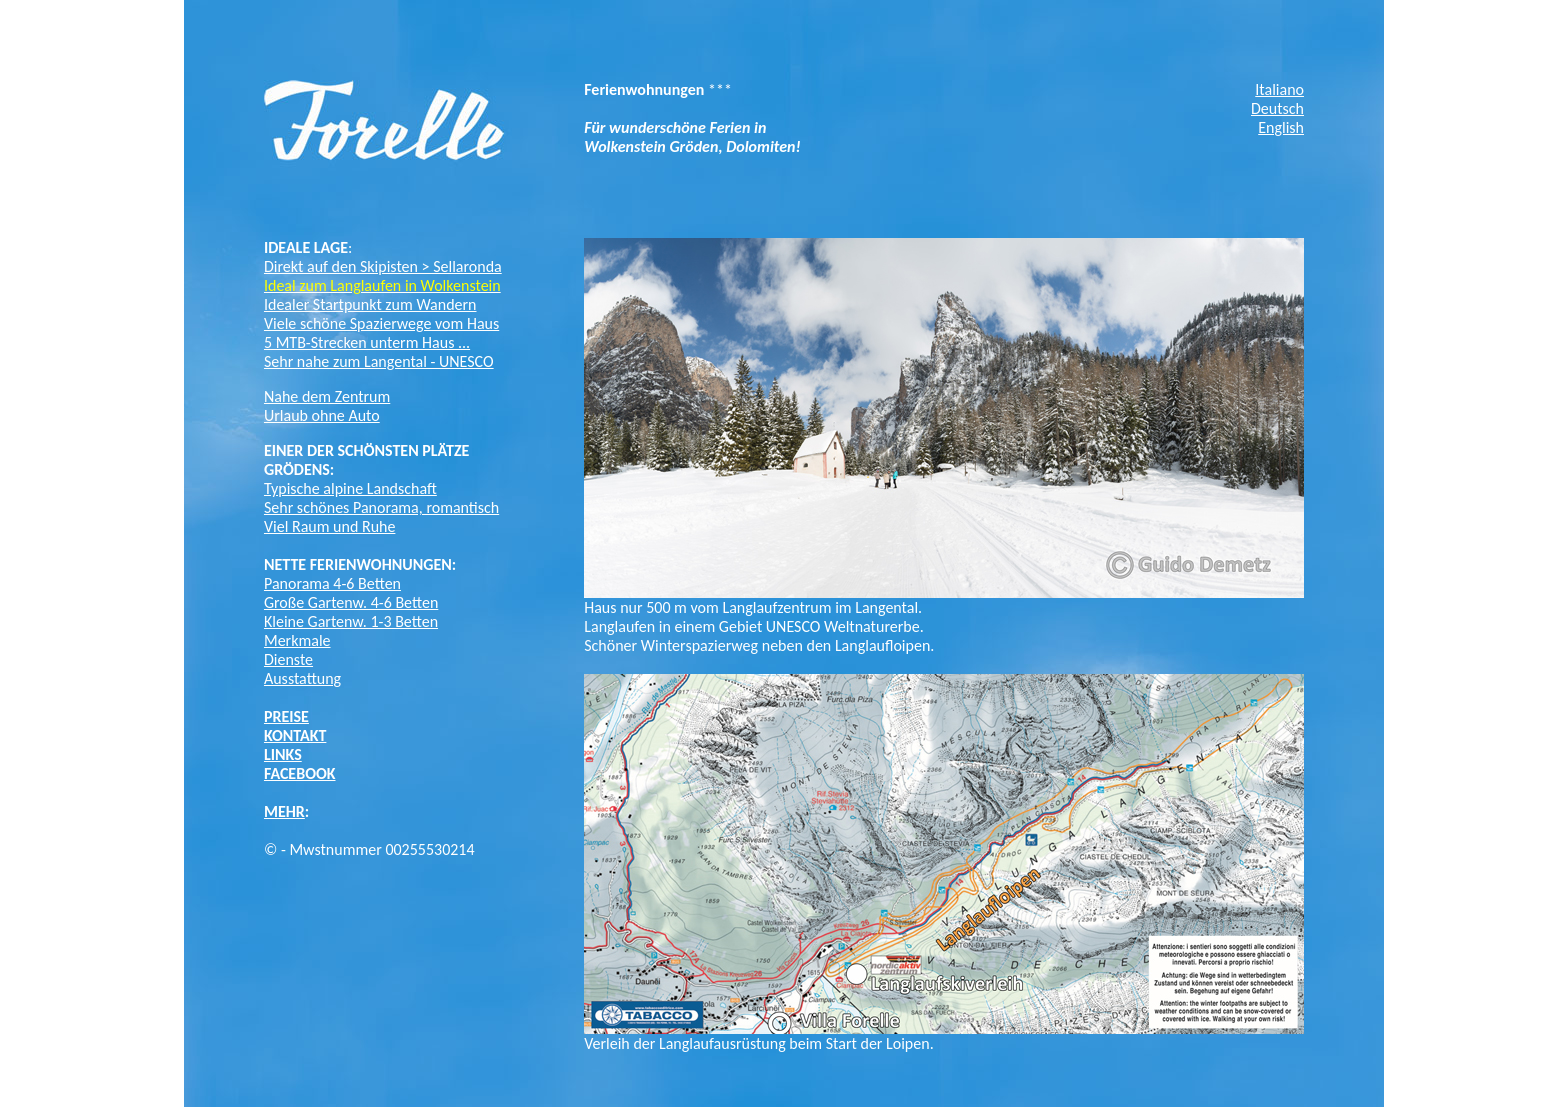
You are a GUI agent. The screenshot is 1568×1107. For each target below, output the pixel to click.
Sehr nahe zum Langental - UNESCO (379, 361)
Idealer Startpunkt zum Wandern (370, 304)
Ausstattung (302, 678)
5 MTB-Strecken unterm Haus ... (367, 342)
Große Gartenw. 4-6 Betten (351, 602)
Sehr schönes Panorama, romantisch (381, 507)
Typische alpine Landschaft (350, 488)
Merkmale (297, 640)
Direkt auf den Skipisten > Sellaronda (383, 266)
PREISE (286, 716)
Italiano (1279, 89)
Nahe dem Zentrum (327, 396)
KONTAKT (295, 735)
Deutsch (1277, 108)
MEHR (284, 811)
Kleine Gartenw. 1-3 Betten (351, 621)
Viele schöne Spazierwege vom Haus (381, 323)
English (1281, 127)
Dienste (288, 659)
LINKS (283, 754)
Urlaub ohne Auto (322, 415)
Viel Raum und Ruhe (329, 526)
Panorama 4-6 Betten (332, 583)
